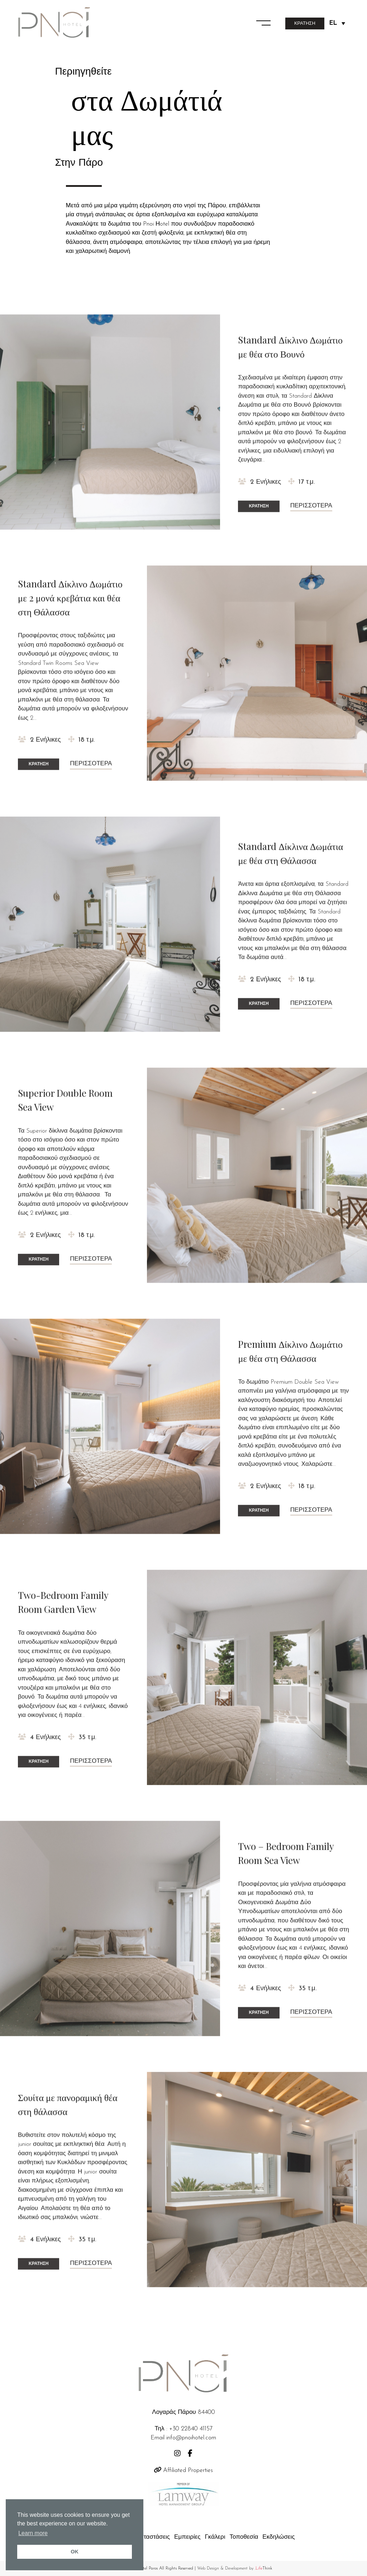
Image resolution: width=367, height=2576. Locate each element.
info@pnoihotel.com (191, 2438)
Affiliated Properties (183, 2470)
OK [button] (74, 2551)
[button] (263, 22)
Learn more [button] (33, 2533)
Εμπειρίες (187, 2537)
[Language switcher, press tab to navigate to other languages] (337, 23)
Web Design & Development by (234, 2568)
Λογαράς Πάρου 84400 (183, 2412)
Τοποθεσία (244, 2537)
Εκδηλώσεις (278, 2537)
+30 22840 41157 (191, 2429)
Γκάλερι (215, 2537)
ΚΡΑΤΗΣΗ (304, 23)
